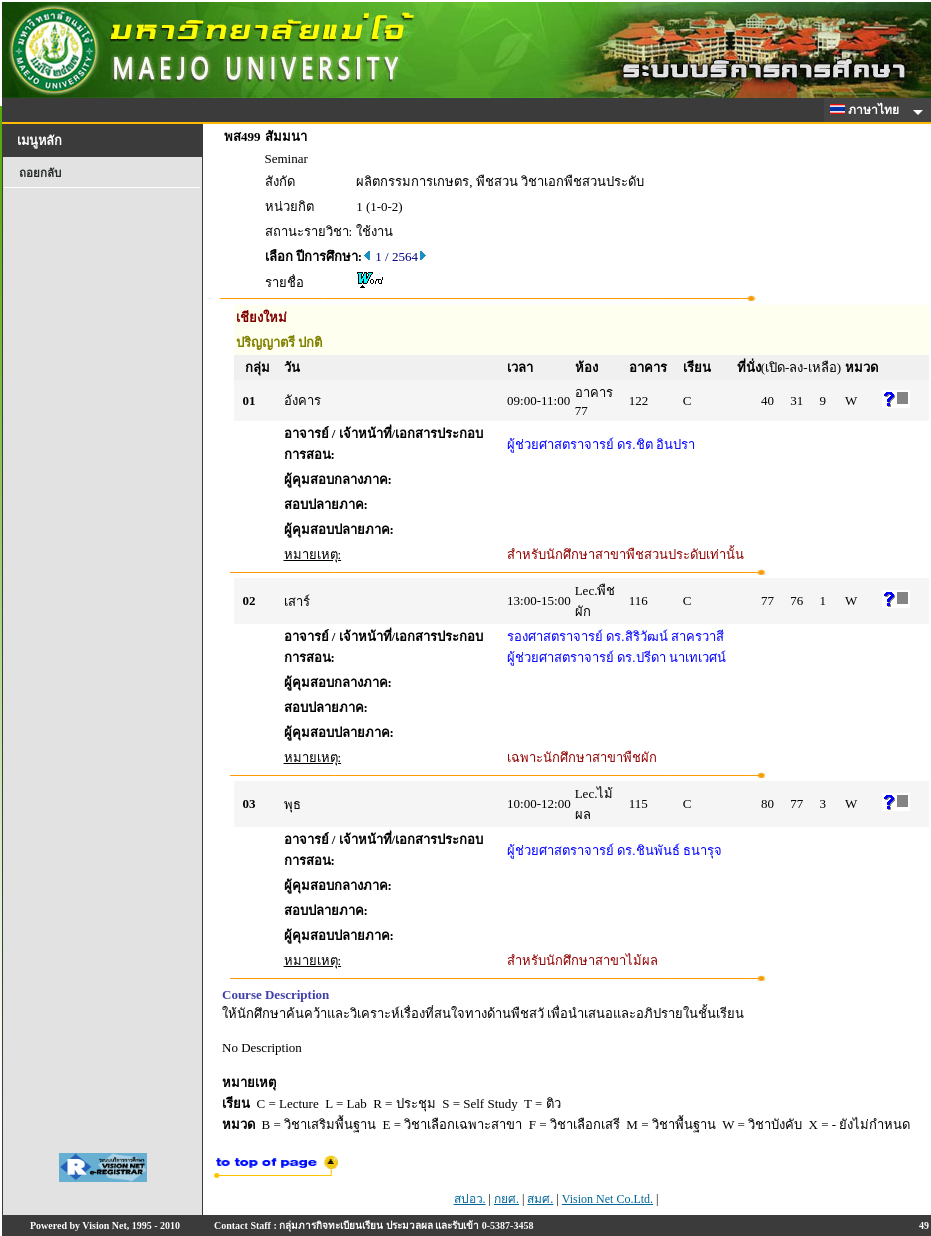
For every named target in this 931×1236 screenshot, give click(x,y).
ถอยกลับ (40, 173)
